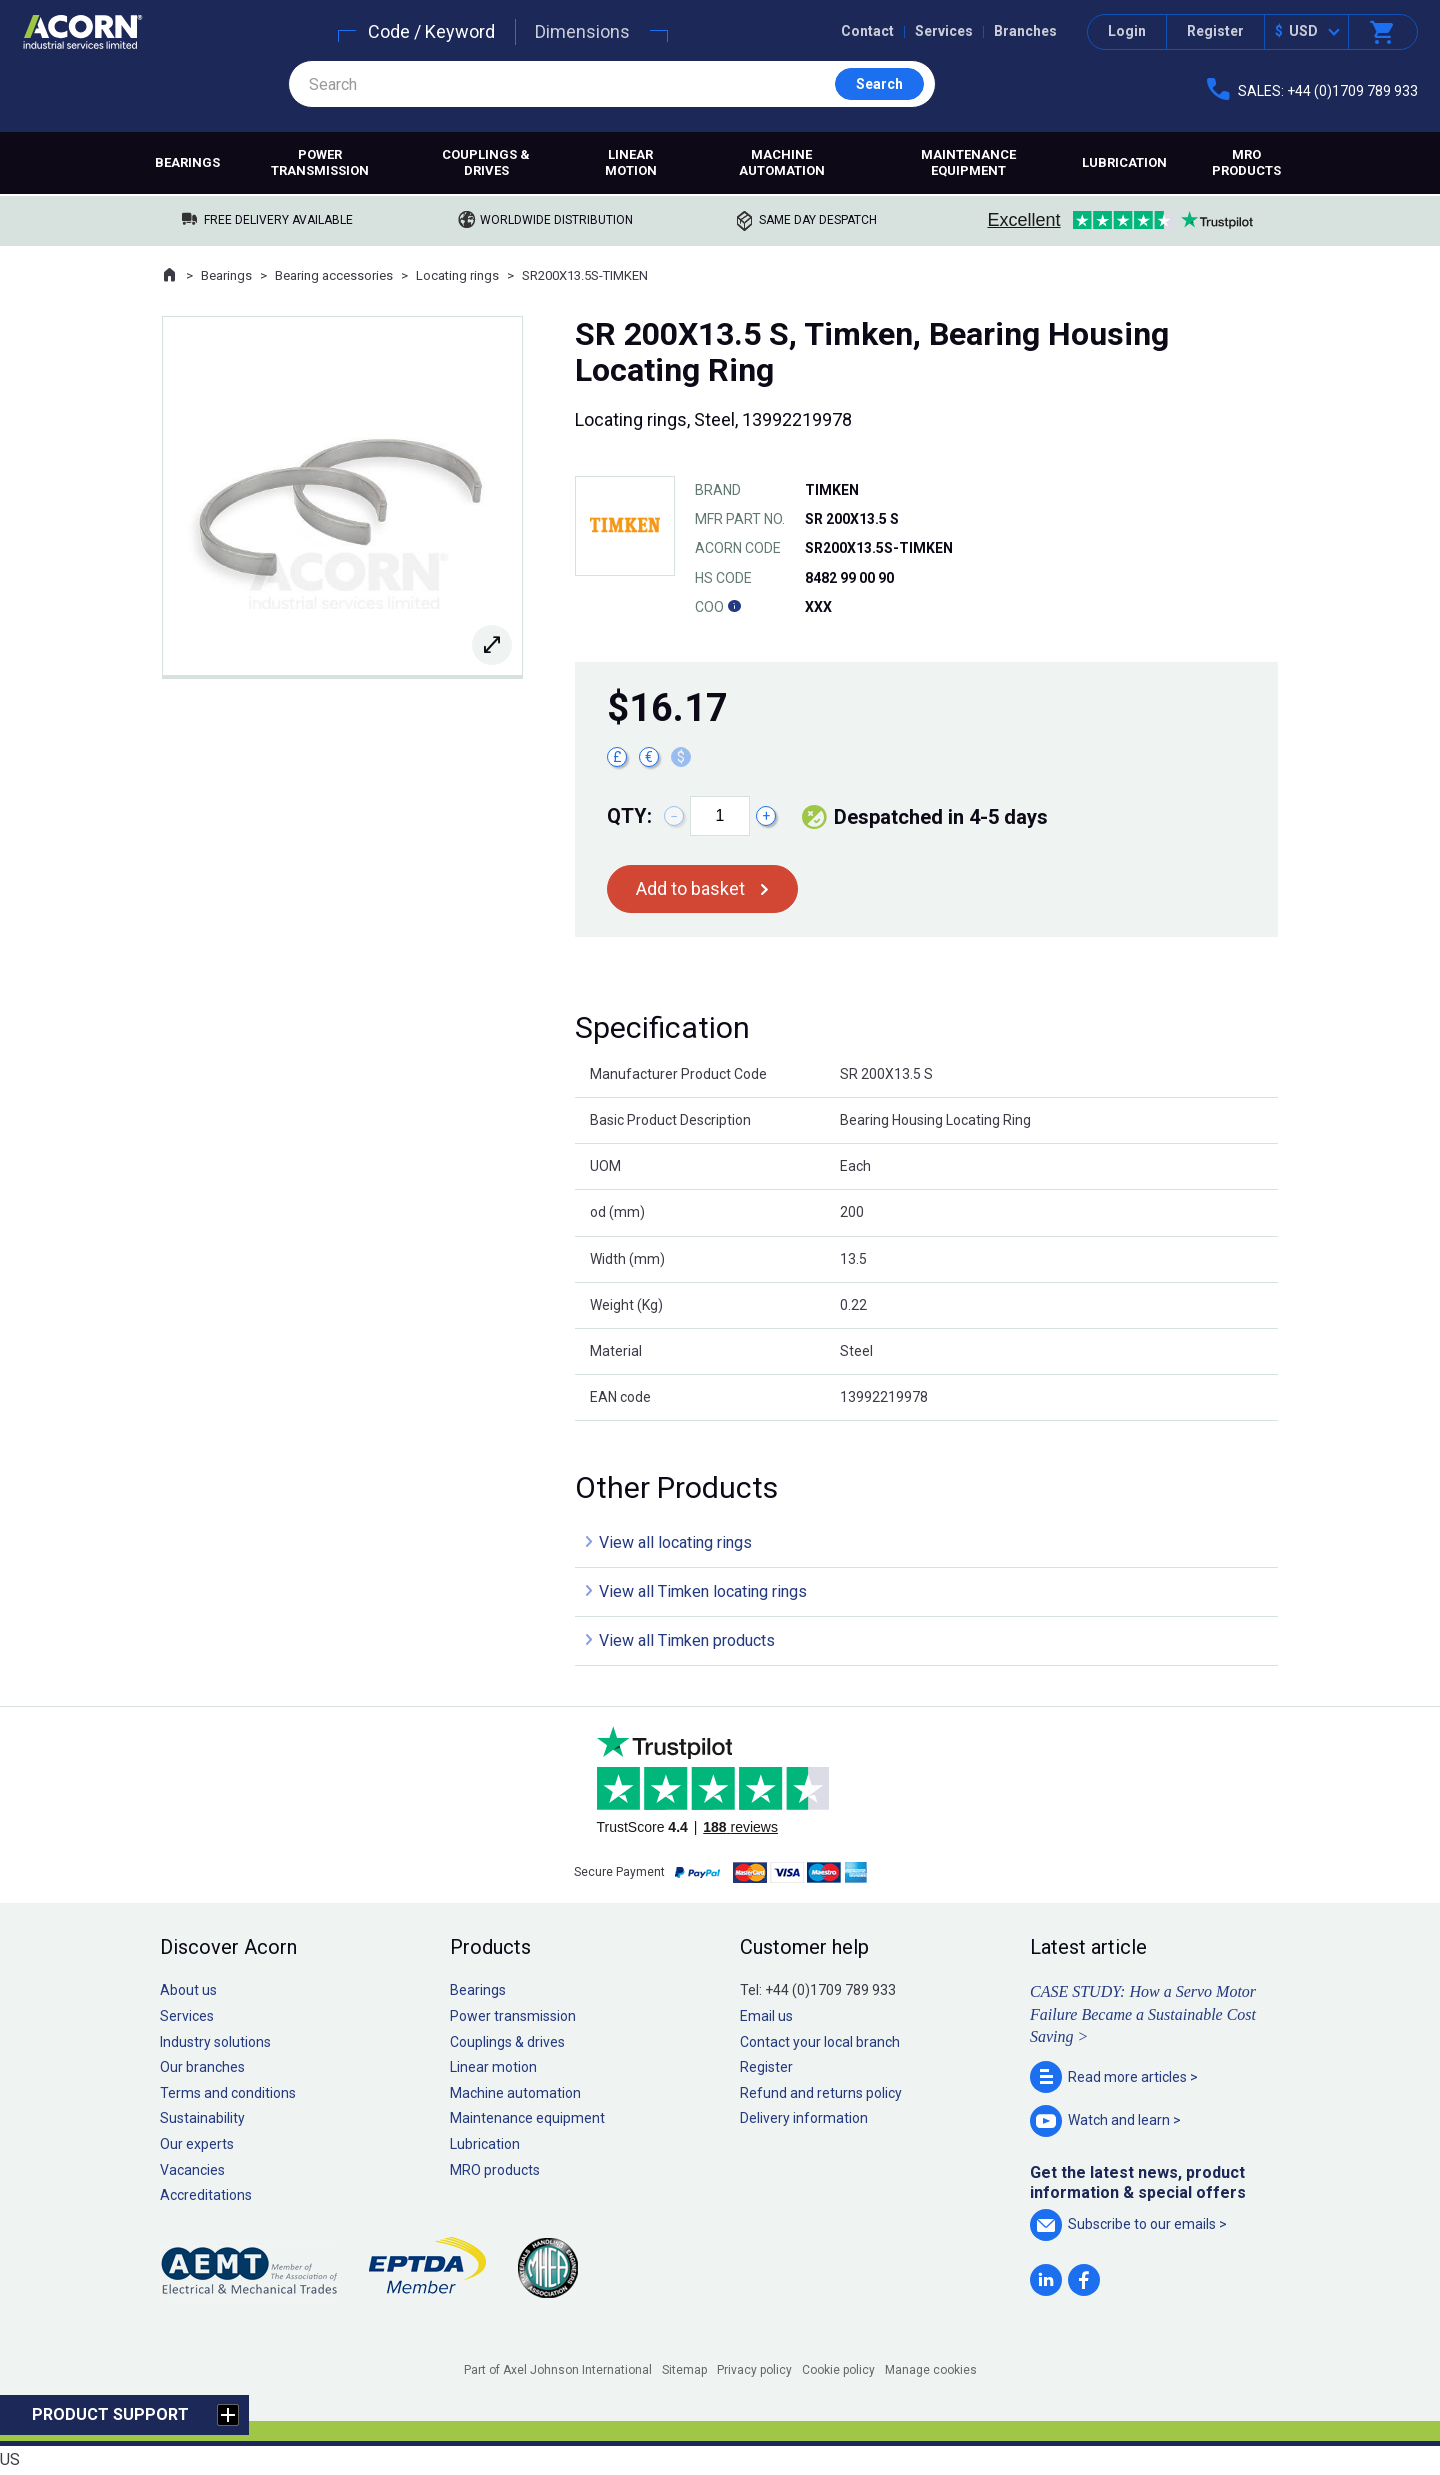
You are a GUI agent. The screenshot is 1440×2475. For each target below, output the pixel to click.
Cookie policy (838, 2370)
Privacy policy (754, 2370)
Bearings (187, 162)
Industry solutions (215, 2042)
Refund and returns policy (821, 2093)
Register (1215, 31)
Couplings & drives (486, 162)
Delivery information (804, 2118)
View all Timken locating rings (703, 1591)
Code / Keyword (431, 31)
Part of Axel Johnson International (558, 2370)
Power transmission (320, 162)
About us (188, 1990)
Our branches (202, 2067)
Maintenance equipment (968, 162)
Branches (1025, 31)
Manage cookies (931, 2370)
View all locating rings (675, 1542)
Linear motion (631, 162)
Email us (766, 2016)
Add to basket (690, 888)
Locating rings (457, 275)
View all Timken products (687, 1640)
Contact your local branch (820, 2042)
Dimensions (582, 31)
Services (944, 31)
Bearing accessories (334, 275)
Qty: (629, 816)
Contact (867, 31)
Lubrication (1124, 162)
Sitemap (684, 2370)
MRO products (1246, 162)
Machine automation (782, 162)
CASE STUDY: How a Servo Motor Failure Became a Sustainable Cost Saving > (1143, 2014)
